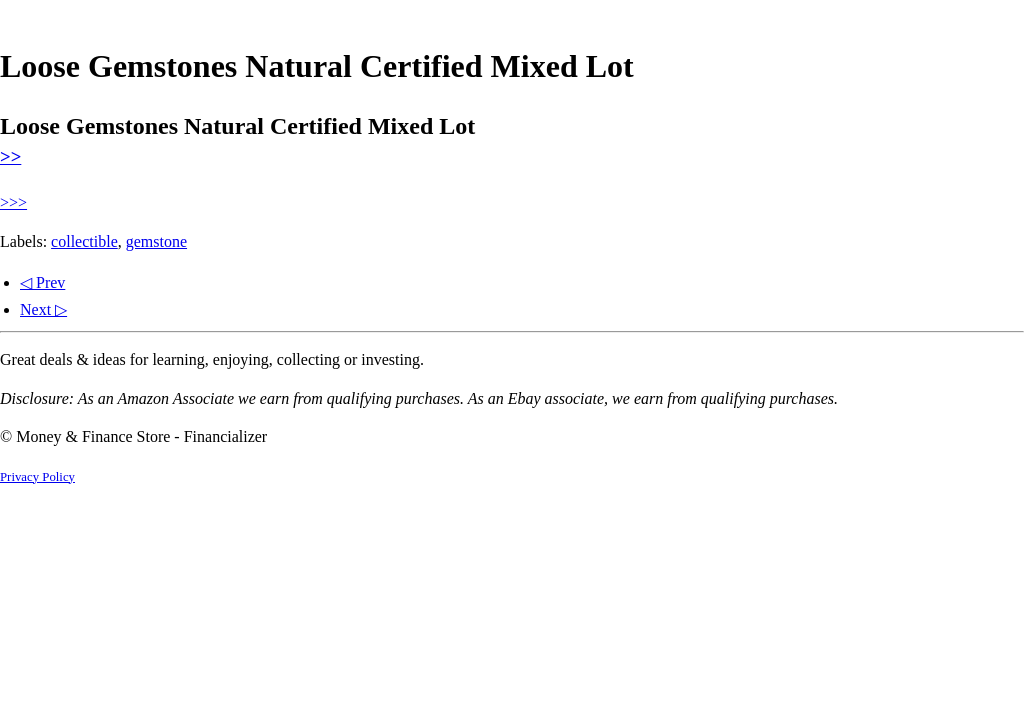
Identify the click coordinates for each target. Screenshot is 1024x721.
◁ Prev (42, 282)
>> (10, 156)
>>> (13, 202)
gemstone (156, 241)
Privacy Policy (37, 477)
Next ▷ (43, 309)
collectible (84, 241)
